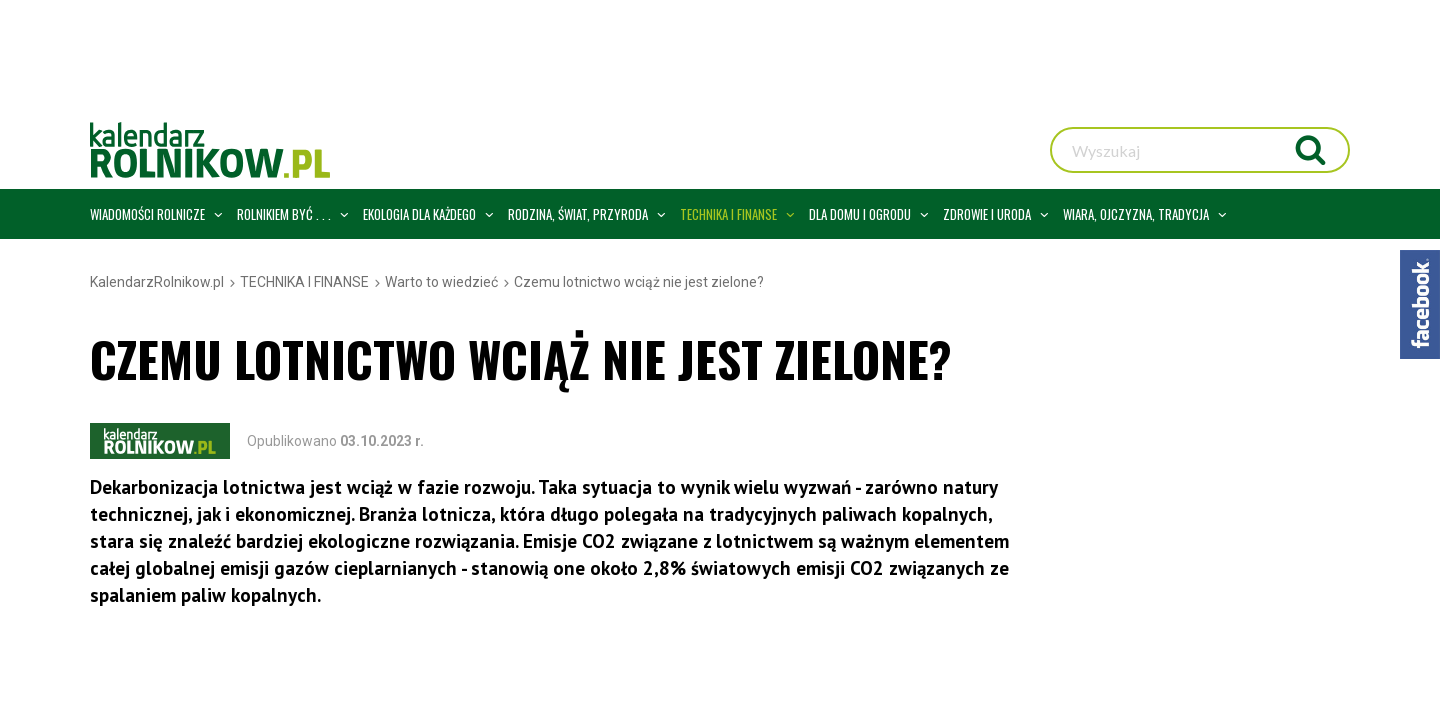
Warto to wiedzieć (441, 282)
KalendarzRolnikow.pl (157, 282)
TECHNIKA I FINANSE (304, 282)
